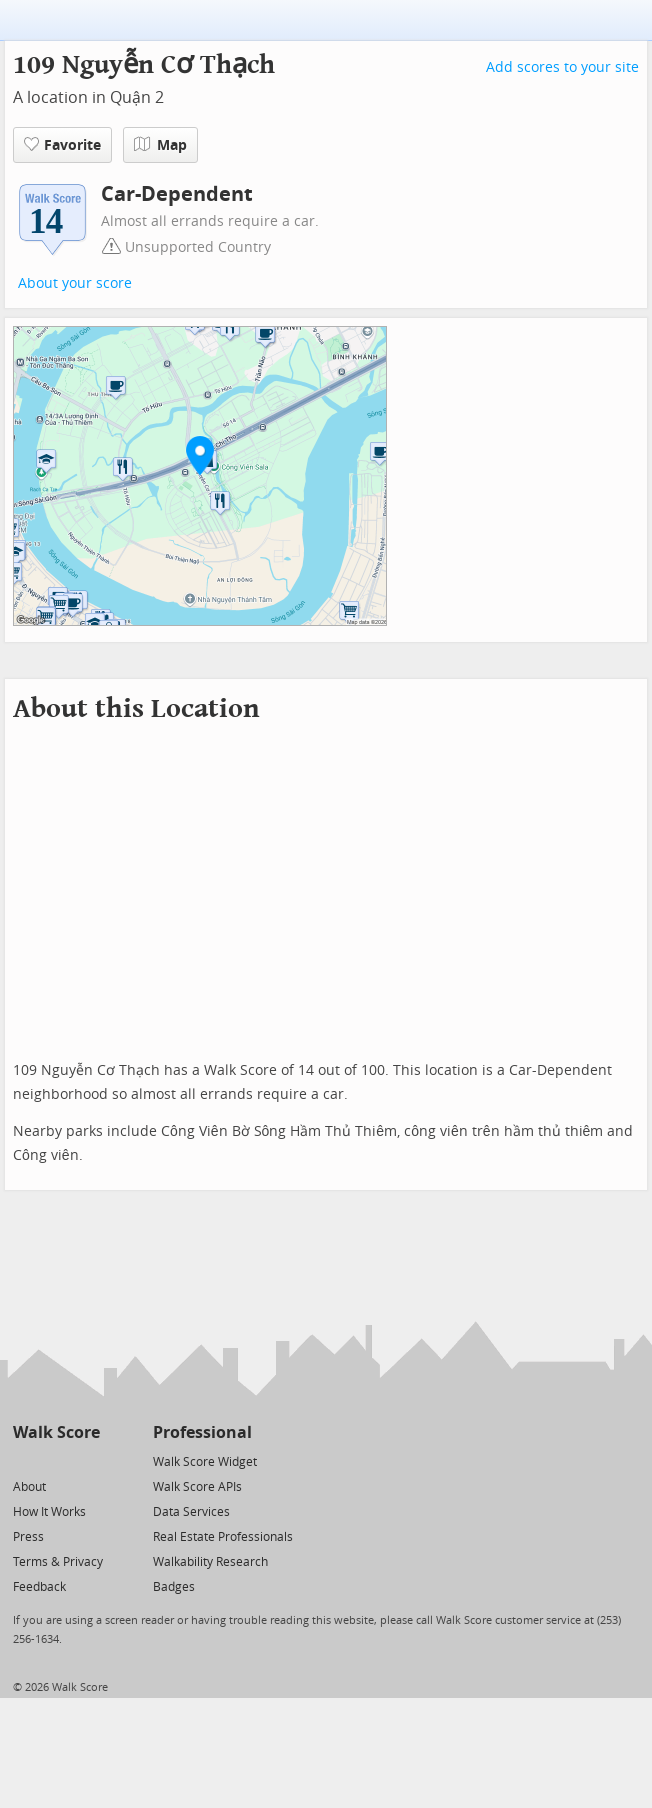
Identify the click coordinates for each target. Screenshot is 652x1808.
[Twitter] (24, 1460)
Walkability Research (210, 1562)
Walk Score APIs (197, 1487)
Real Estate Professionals (223, 1537)
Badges (174, 1587)
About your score (75, 283)
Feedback (39, 1587)
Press (28, 1537)
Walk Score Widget (205, 1462)
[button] (200, 455)
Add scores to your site (562, 67)
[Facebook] (55, 1460)
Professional (202, 1432)
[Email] (86, 1460)
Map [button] (160, 145)
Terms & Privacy (58, 1562)
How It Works (49, 1512)
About (29, 1487)
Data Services (191, 1512)
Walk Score (56, 1432)
